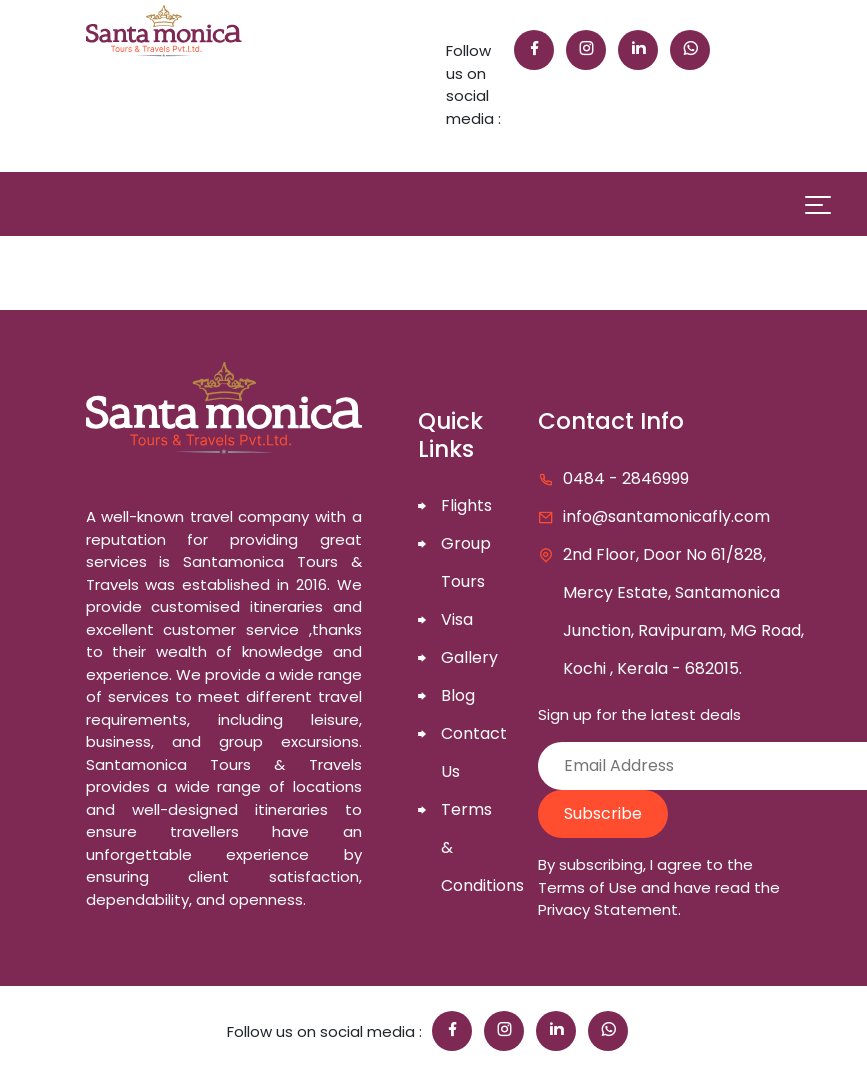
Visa (457, 619)
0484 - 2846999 (626, 478)
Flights (466, 505)
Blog (458, 695)
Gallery (469, 657)
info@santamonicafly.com (666, 516)
